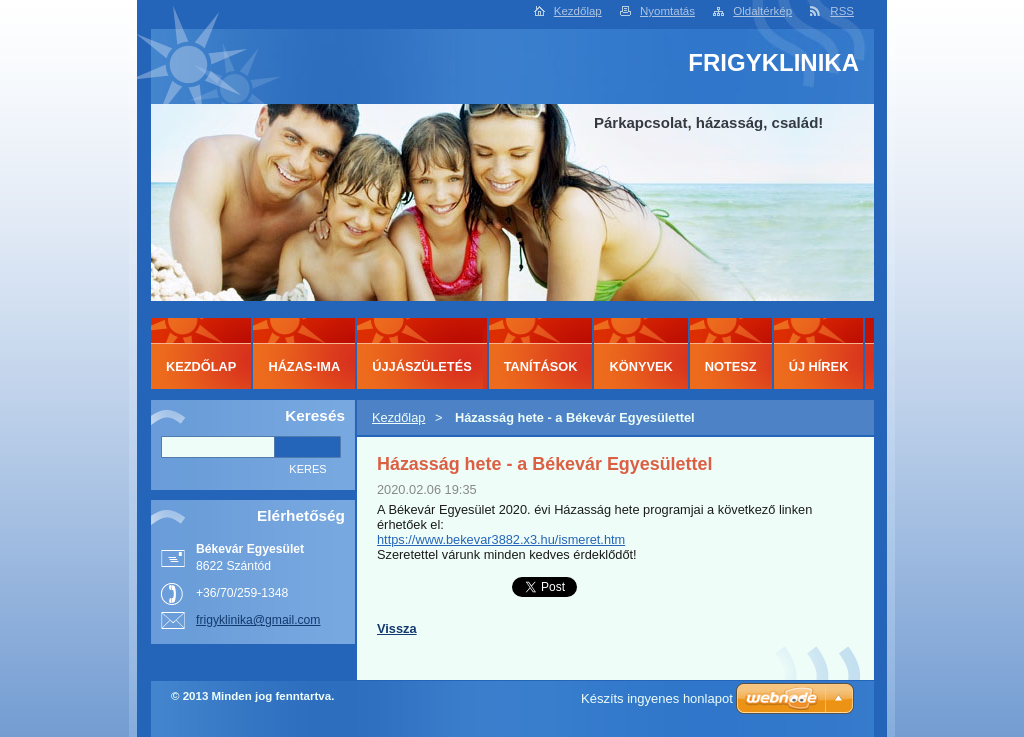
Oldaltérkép (762, 11)
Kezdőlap (578, 11)
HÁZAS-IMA (304, 366)
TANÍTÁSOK (541, 366)
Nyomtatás (667, 11)
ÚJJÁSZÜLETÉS (422, 366)
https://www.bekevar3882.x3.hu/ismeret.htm (501, 539)
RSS (842, 11)
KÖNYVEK (640, 366)
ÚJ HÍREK (819, 366)
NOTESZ (731, 366)
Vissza (397, 628)
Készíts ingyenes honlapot (657, 698)
